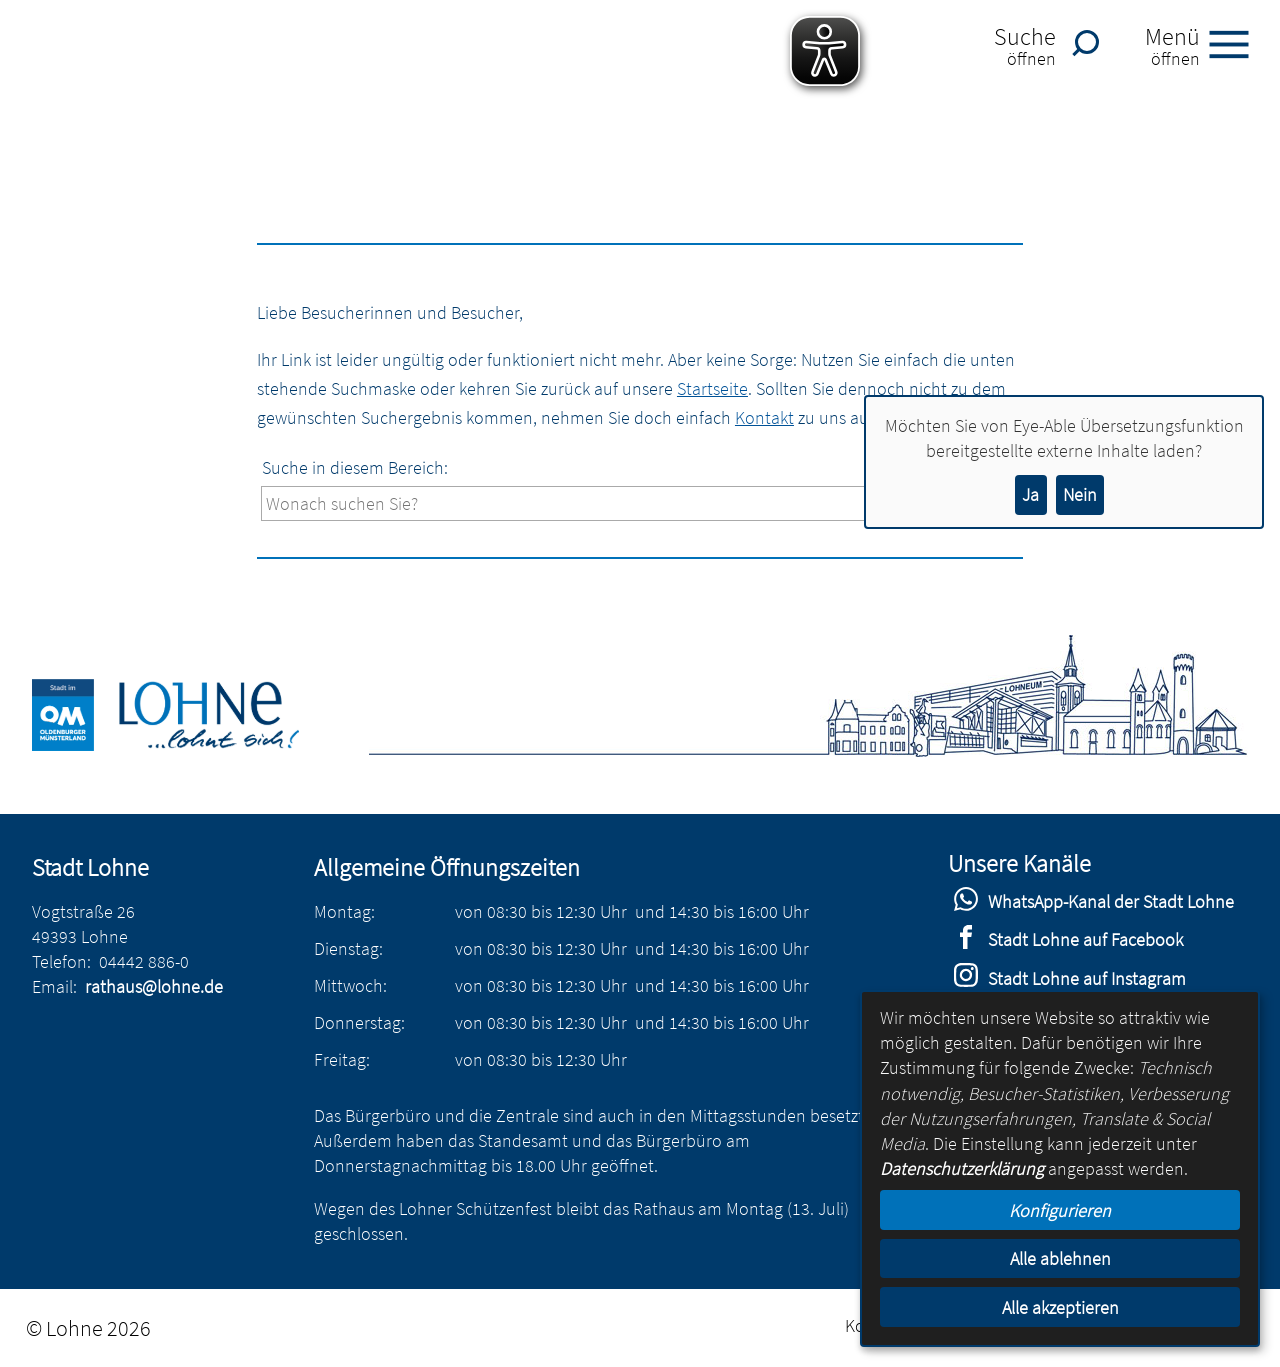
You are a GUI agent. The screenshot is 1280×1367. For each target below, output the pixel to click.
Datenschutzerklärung (962, 1168)
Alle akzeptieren (1060, 1307)
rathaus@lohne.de (154, 986)
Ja (1030, 494)
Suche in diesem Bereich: (355, 467)
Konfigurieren (1060, 1210)
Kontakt (764, 417)
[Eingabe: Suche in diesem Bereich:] (576, 503)
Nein (1080, 494)
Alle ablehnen (1060, 1258)
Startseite (712, 388)
